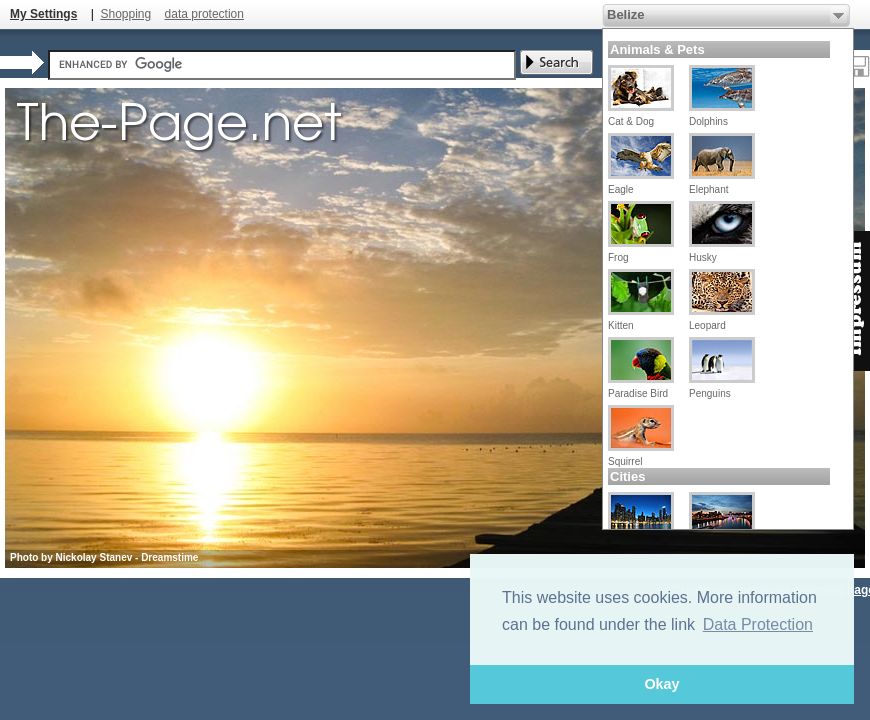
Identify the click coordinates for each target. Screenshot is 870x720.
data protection (204, 14)
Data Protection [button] (758, 624)
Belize (626, 14)
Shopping (125, 14)
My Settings (43, 14)
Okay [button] (661, 684)
